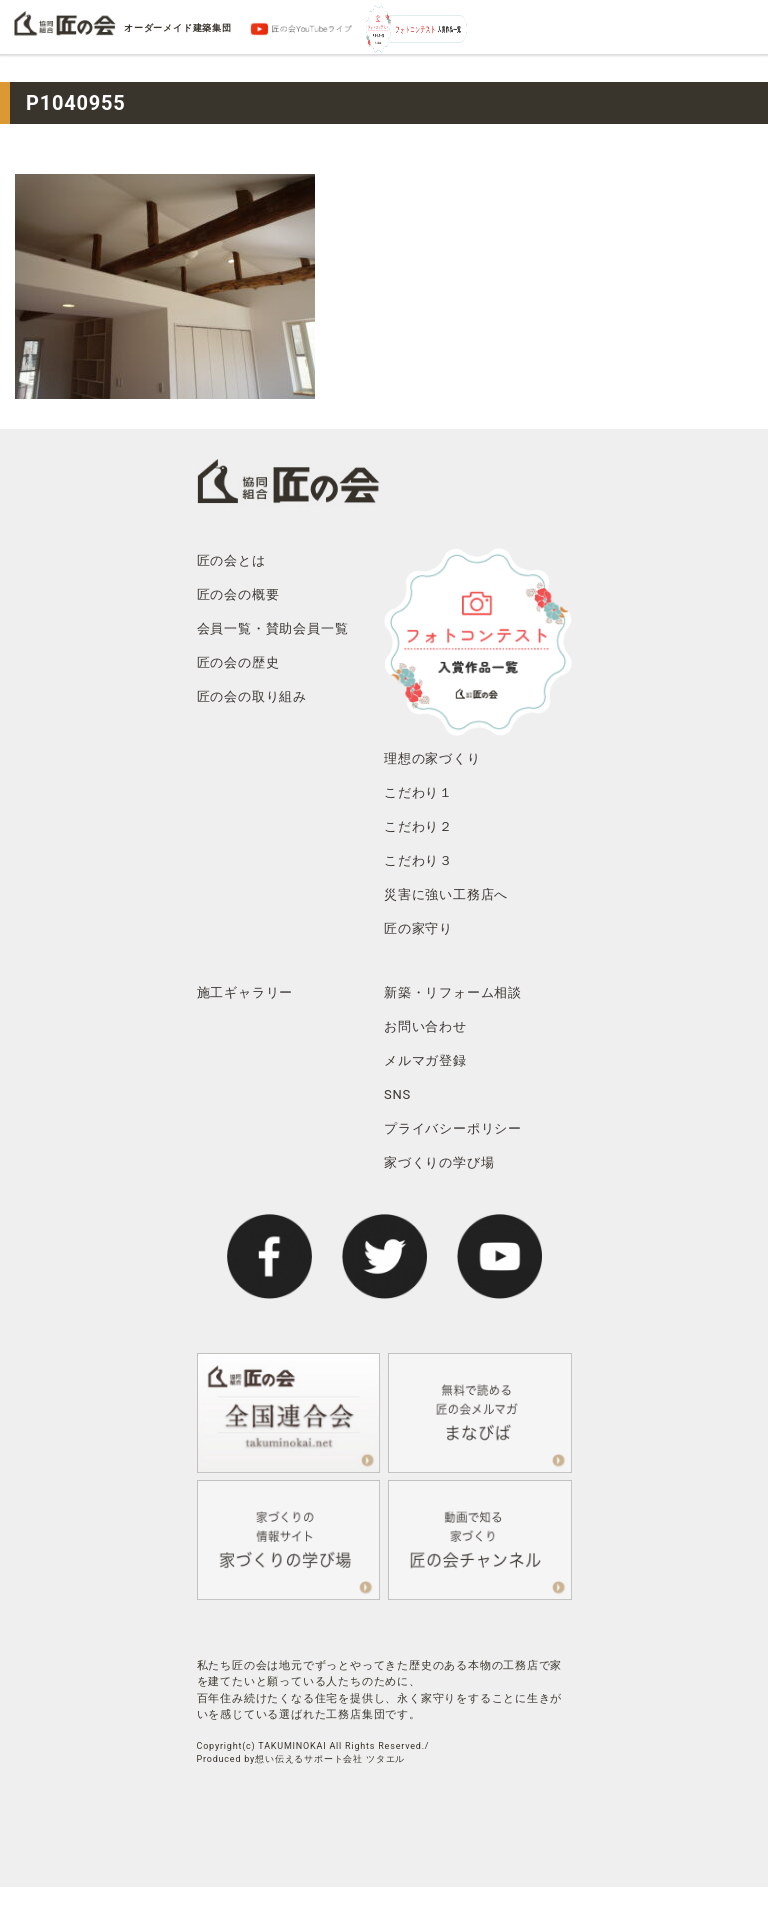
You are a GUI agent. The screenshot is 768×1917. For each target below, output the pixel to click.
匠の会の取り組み (252, 696)
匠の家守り (418, 928)
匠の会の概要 (238, 594)
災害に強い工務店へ (446, 894)
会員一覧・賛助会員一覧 (273, 628)
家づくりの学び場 (439, 1162)
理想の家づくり (432, 758)
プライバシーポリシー (453, 1128)
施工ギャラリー (245, 992)
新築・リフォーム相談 (453, 992)
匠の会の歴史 (238, 662)
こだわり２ (418, 826)
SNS (397, 1094)
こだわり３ (418, 860)
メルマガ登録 (425, 1060)
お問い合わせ (425, 1026)
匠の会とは (231, 560)
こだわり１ (418, 792)
